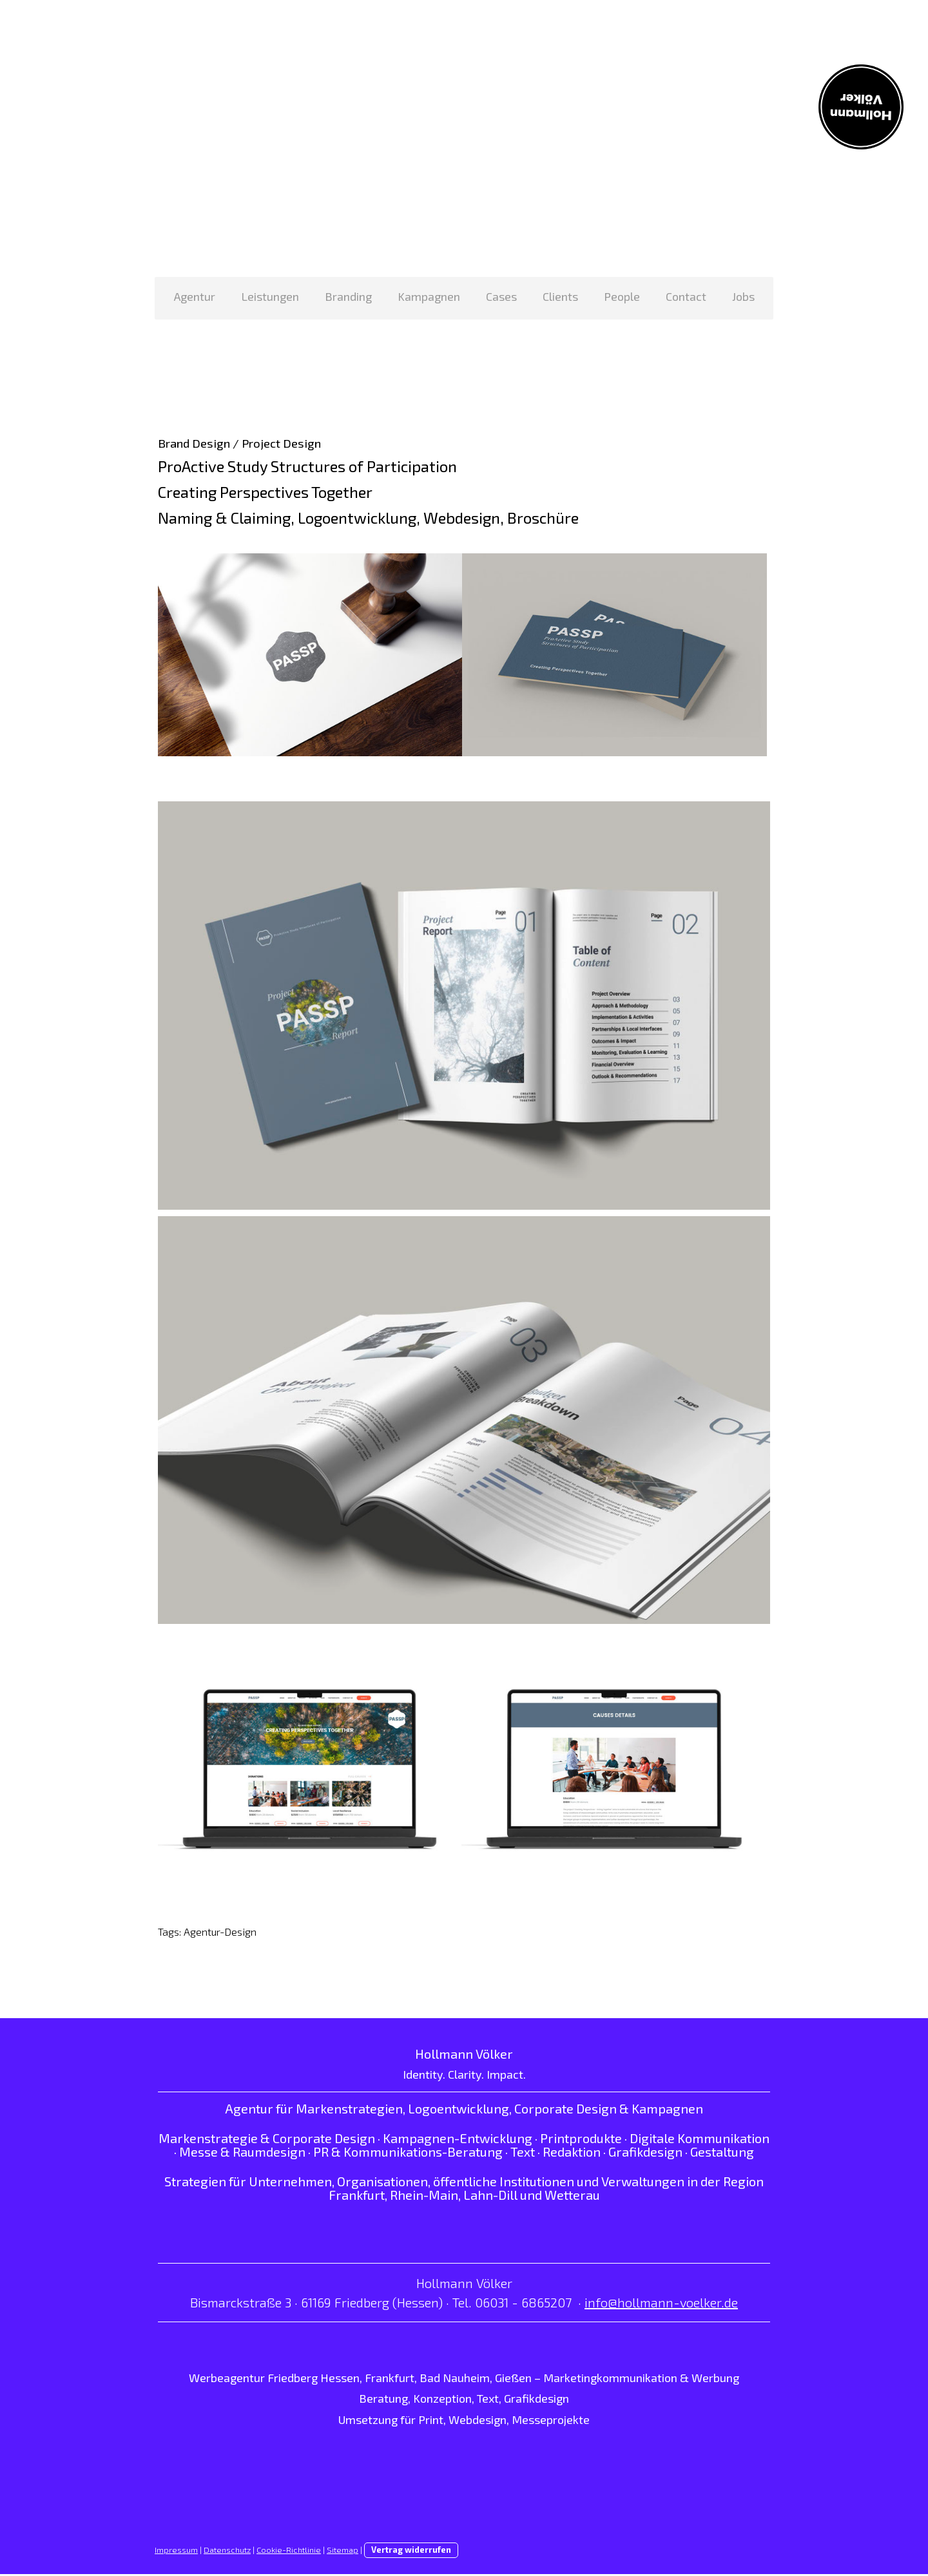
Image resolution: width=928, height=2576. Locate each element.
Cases (501, 296)
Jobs (743, 296)
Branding (348, 296)
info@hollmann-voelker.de (661, 2304)
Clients (560, 296)
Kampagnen (429, 296)
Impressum (176, 2551)
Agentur (194, 296)
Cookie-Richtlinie (288, 2551)
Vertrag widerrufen (411, 2551)
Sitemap (342, 2551)
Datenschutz (227, 2551)
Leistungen (270, 296)
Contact (686, 296)
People (622, 296)
